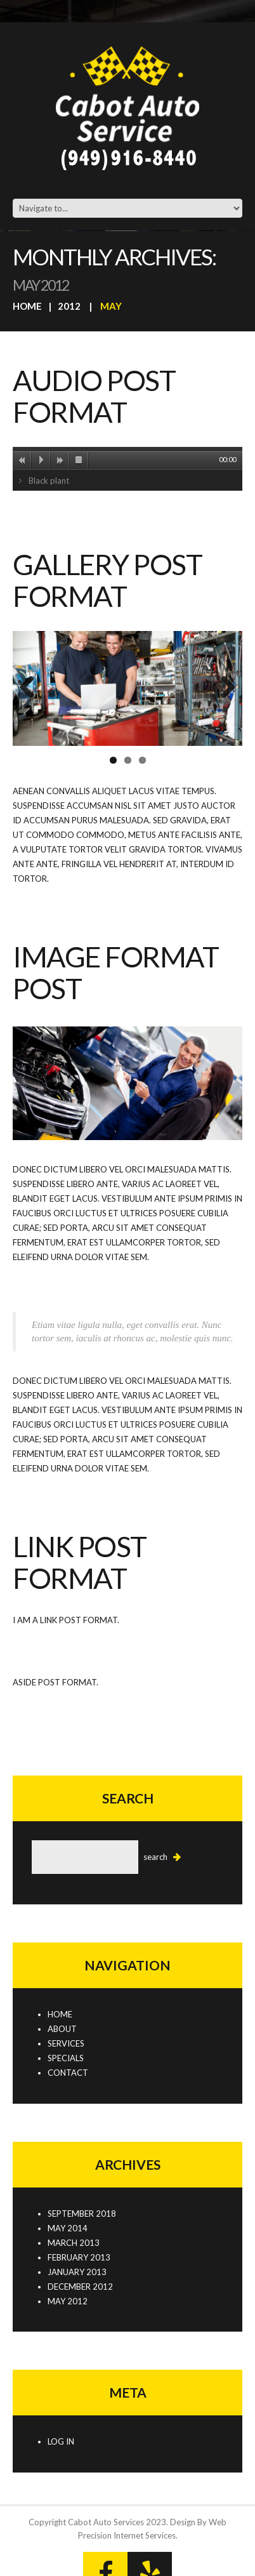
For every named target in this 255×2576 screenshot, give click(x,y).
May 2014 (68, 2228)
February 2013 (79, 2257)
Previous (31, 688)
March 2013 (74, 2243)
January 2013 (77, 2272)
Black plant (49, 480)
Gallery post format (107, 580)
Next (223, 688)
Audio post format (94, 396)
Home (27, 306)
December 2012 (80, 2286)
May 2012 (68, 2301)
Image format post (115, 972)
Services (66, 2043)
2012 (69, 306)
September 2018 (82, 2213)
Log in (61, 2441)
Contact (68, 2073)
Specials (66, 2058)
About (62, 2029)
